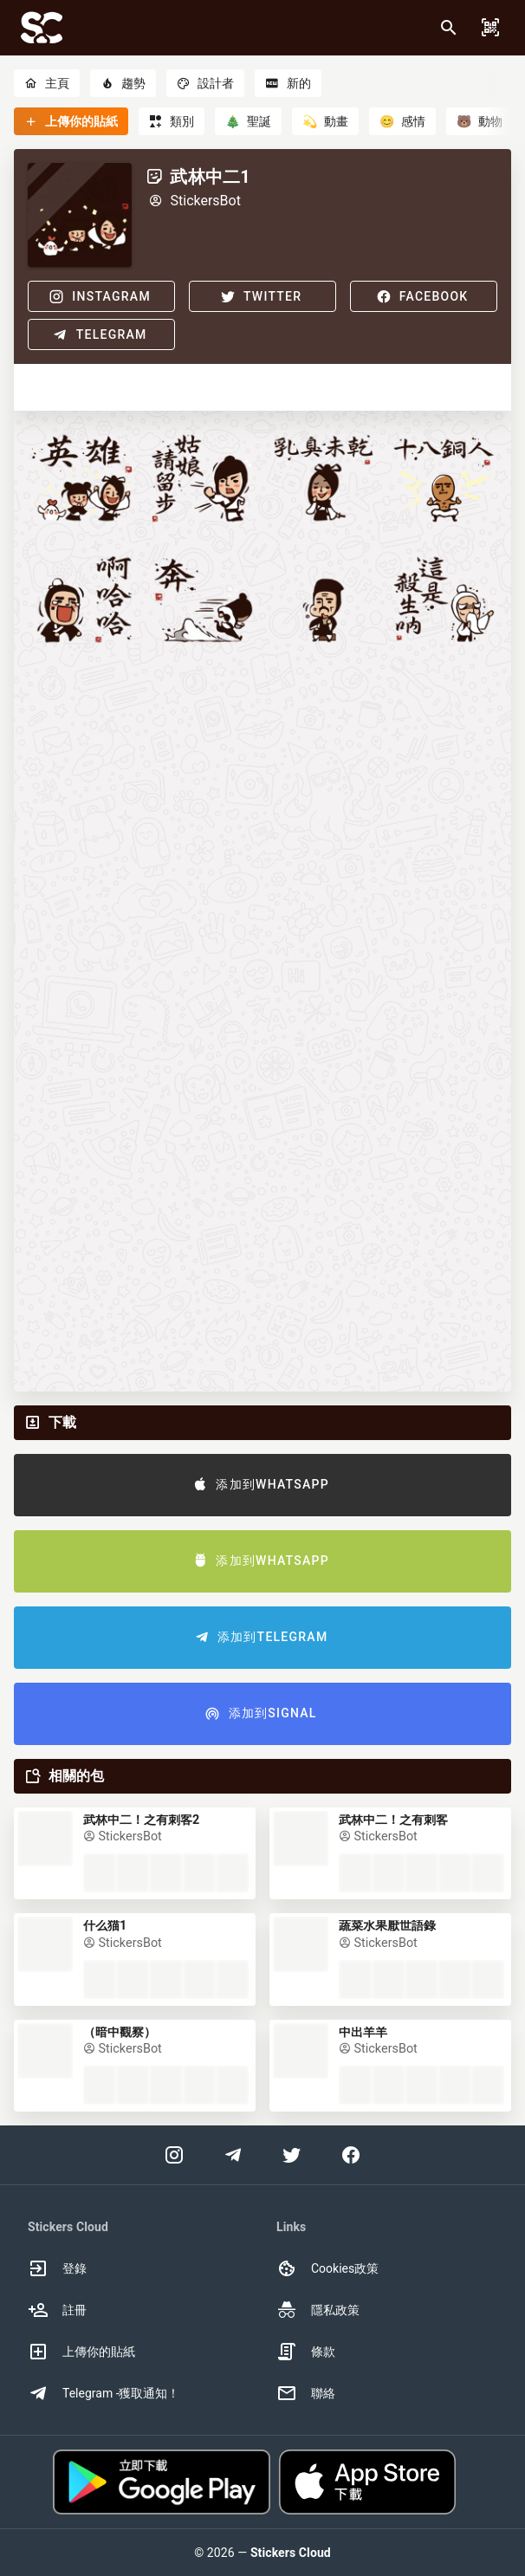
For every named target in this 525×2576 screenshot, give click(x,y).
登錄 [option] (57, 2268)
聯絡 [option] (305, 2393)
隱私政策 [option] (318, 2310)
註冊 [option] (57, 2310)
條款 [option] (305, 2351)
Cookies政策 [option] (327, 2268)
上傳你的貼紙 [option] (81, 2351)
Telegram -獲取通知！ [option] (104, 2393)
